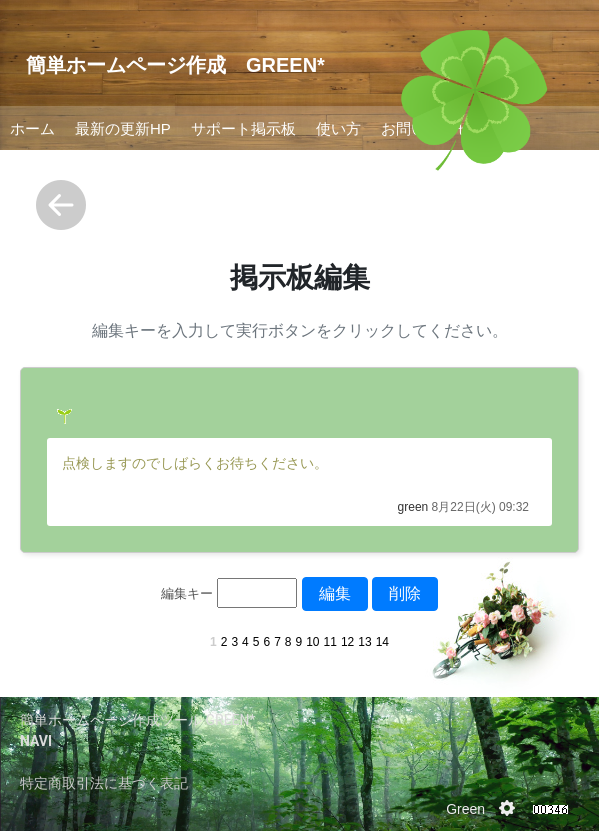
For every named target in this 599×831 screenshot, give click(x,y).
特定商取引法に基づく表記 (104, 783)
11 (330, 642)
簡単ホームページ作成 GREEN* (175, 65)
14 (382, 642)
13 (364, 642)
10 (312, 642)
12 (347, 642)
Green (465, 809)
